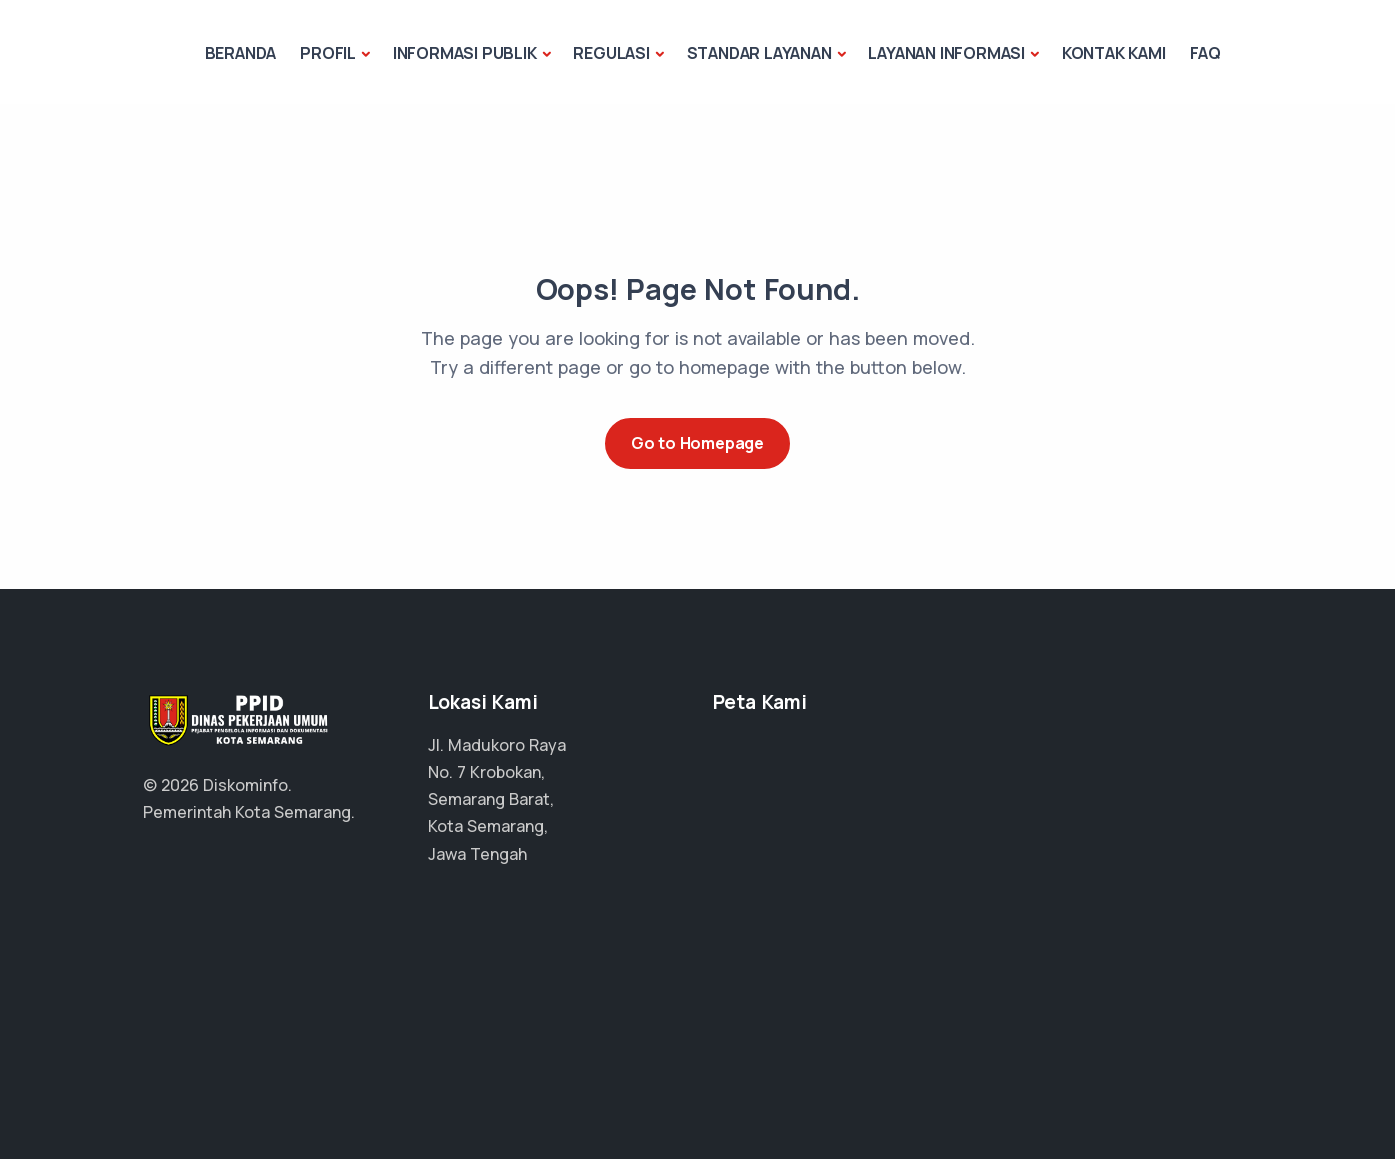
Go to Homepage (697, 443)
